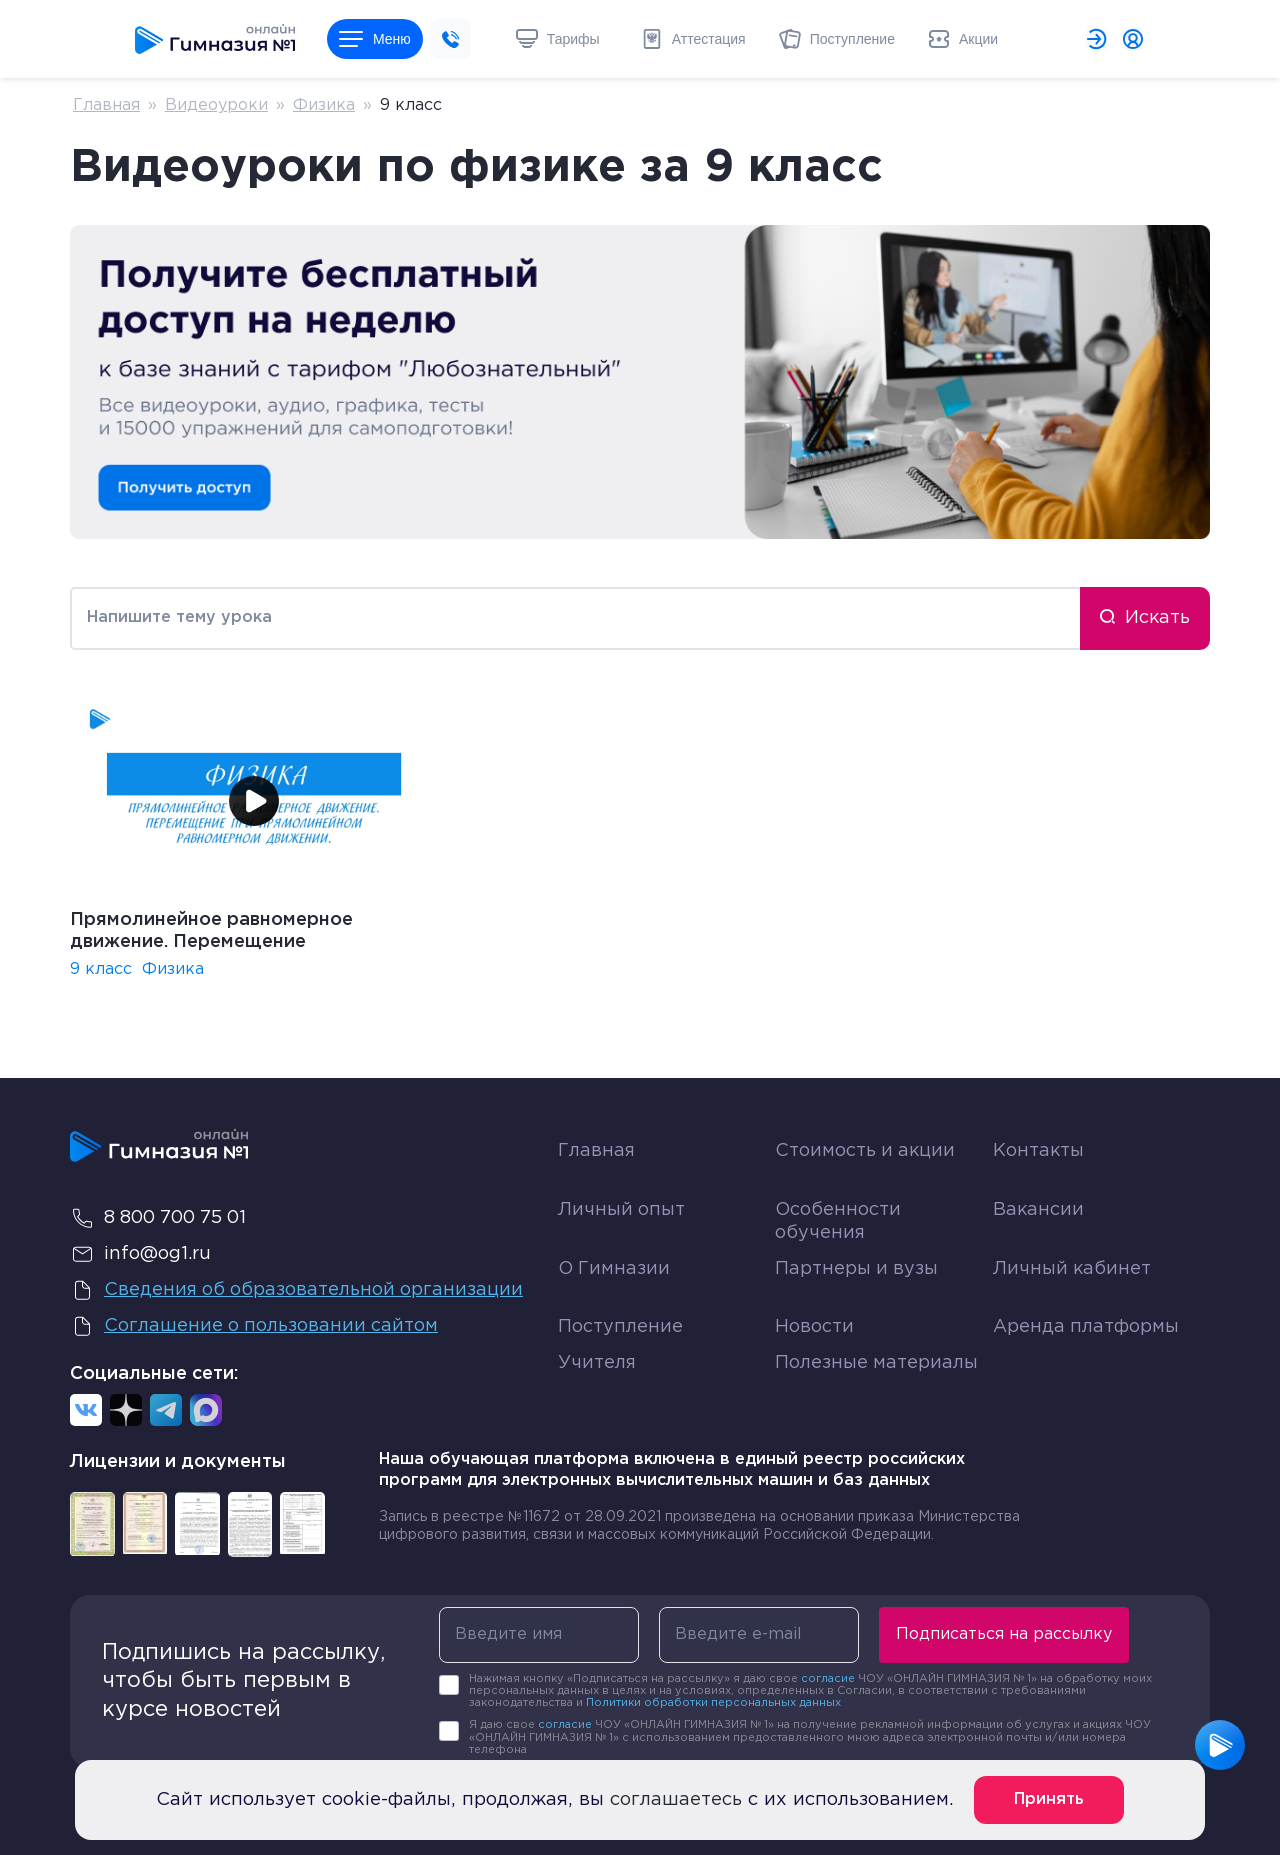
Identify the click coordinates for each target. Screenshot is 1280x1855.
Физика (324, 105)
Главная (106, 105)
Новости (814, 1327)
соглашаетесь (676, 1800)
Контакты (1038, 1151)
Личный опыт (621, 1210)
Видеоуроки (216, 105)
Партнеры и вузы (856, 1269)
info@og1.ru (140, 1254)
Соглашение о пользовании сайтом (254, 1326)
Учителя (597, 1363)
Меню (375, 39)
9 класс (101, 969)
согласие (828, 1679)
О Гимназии (614, 1269)
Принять (1049, 1799)
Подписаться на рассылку (1004, 1634)
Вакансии (1038, 1210)
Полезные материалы (876, 1363)
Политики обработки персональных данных (713, 1703)
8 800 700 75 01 (158, 1218)
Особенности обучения (838, 1221)
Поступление (620, 1327)
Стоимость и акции (865, 1151)
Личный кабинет (1072, 1269)
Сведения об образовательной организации (296, 1290)
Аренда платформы (1086, 1322)
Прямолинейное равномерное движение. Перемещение (211, 931)
